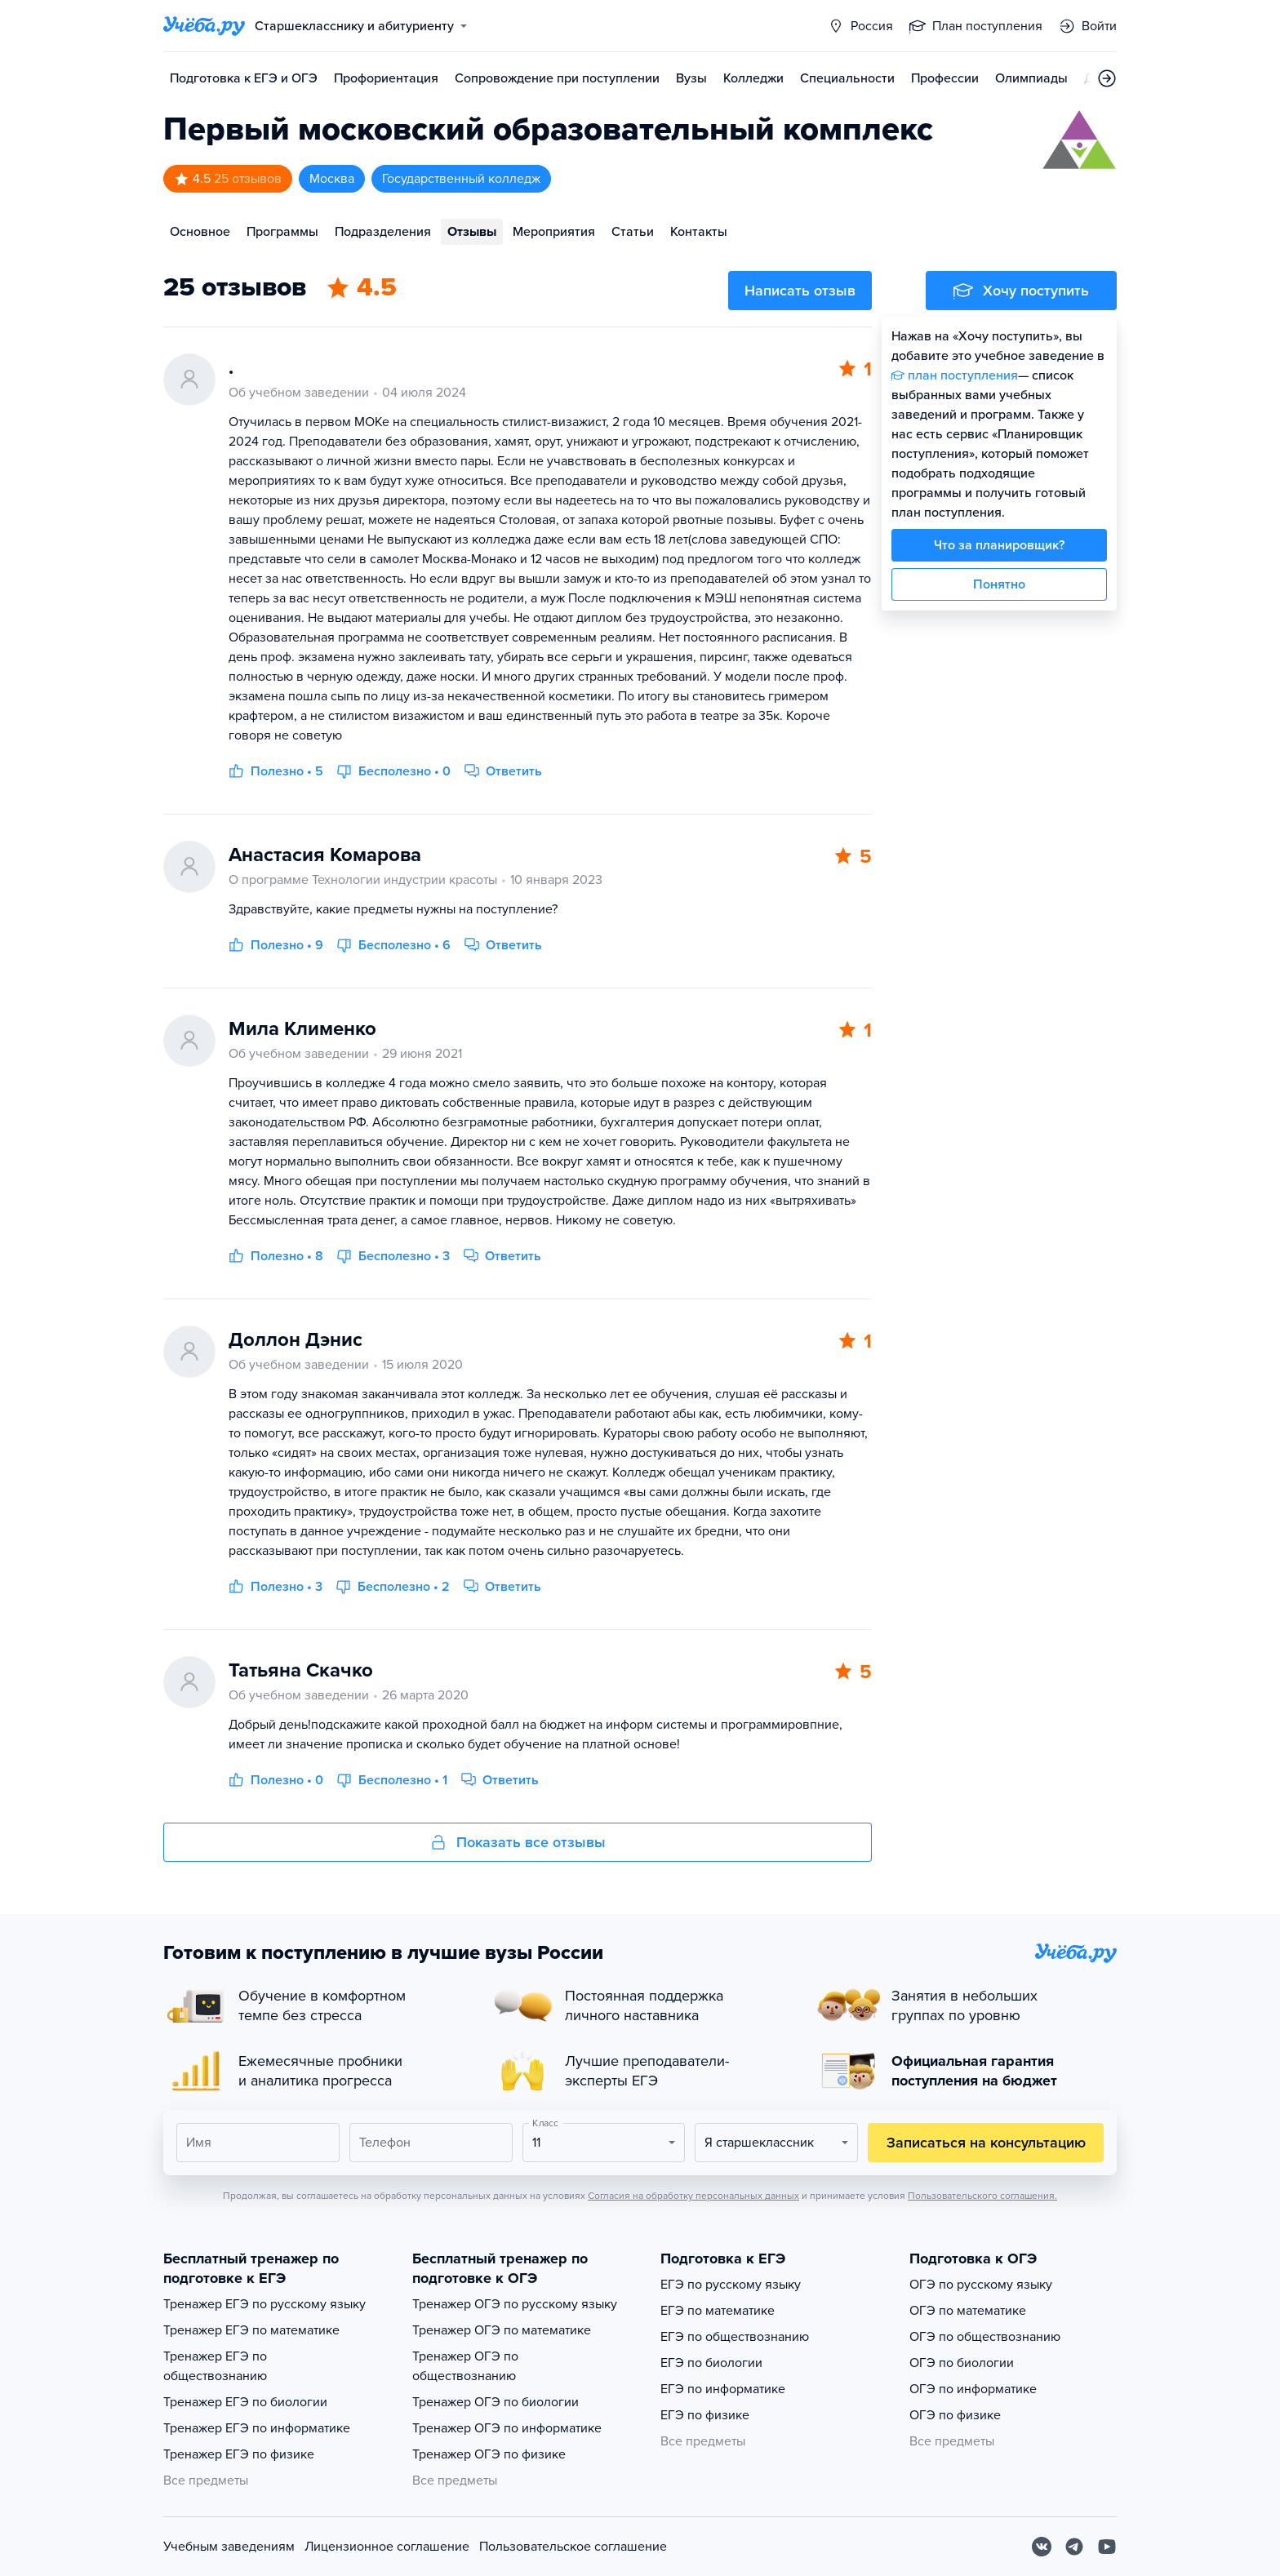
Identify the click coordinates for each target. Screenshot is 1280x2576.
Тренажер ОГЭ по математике (501, 2330)
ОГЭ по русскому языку (980, 2284)
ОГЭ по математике (967, 2311)
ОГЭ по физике (955, 2415)
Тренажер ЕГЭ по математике (251, 2330)
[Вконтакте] (1041, 2546)
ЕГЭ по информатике (722, 2389)
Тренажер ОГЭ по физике (489, 2454)
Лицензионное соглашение (386, 2546)
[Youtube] (1107, 2546)
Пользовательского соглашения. (982, 2195)
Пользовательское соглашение (573, 2546)
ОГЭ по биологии (961, 2363)
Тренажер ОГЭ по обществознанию (465, 2366)
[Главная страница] (204, 26)
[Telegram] (1074, 2546)
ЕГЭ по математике (717, 2311)
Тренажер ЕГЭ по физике (238, 2454)
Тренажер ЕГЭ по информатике (256, 2428)
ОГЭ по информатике (973, 2389)
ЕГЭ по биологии (711, 2363)
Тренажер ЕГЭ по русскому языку (264, 2304)
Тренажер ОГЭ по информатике (507, 2428)
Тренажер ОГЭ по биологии (495, 2402)
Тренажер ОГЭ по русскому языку (514, 2304)
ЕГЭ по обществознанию (734, 2337)
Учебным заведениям (229, 2546)
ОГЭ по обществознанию (984, 2337)
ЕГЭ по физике (704, 2415)
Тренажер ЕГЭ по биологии (245, 2402)
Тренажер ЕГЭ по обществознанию (215, 2366)
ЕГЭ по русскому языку (730, 2284)
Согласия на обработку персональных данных (693, 2195)
